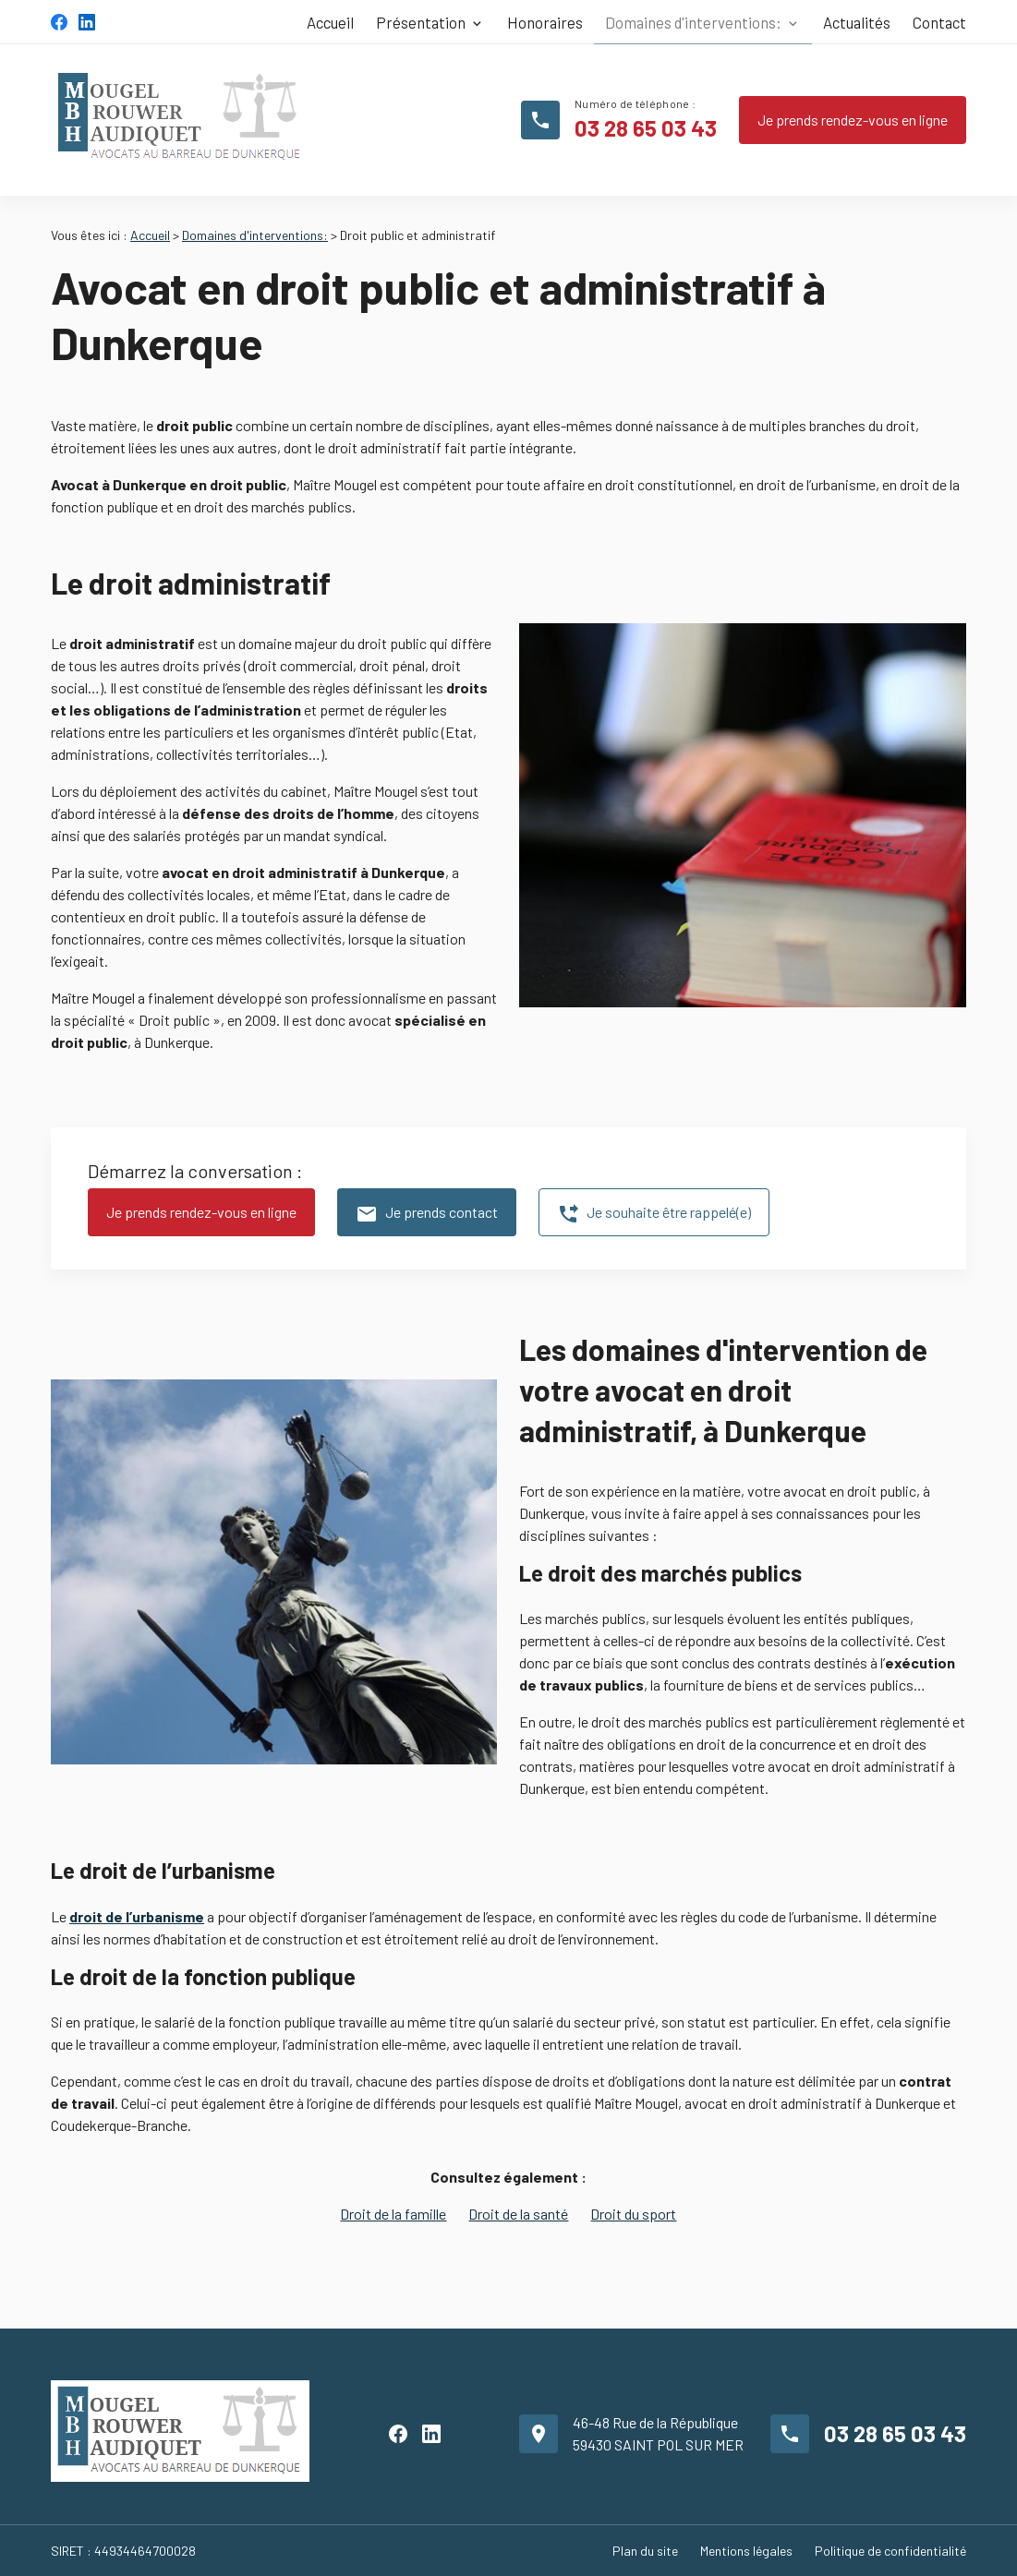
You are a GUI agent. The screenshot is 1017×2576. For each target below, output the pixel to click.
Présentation (421, 22)
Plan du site (645, 2550)
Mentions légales (746, 2550)
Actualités (856, 22)
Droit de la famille (393, 2213)
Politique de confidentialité (890, 2550)
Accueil (330, 22)
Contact (939, 22)
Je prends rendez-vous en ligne (852, 119)
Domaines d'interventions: (693, 22)
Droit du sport (633, 2213)
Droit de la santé (518, 2213)
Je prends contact (427, 1214)
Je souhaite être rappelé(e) (654, 1214)
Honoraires (545, 22)
